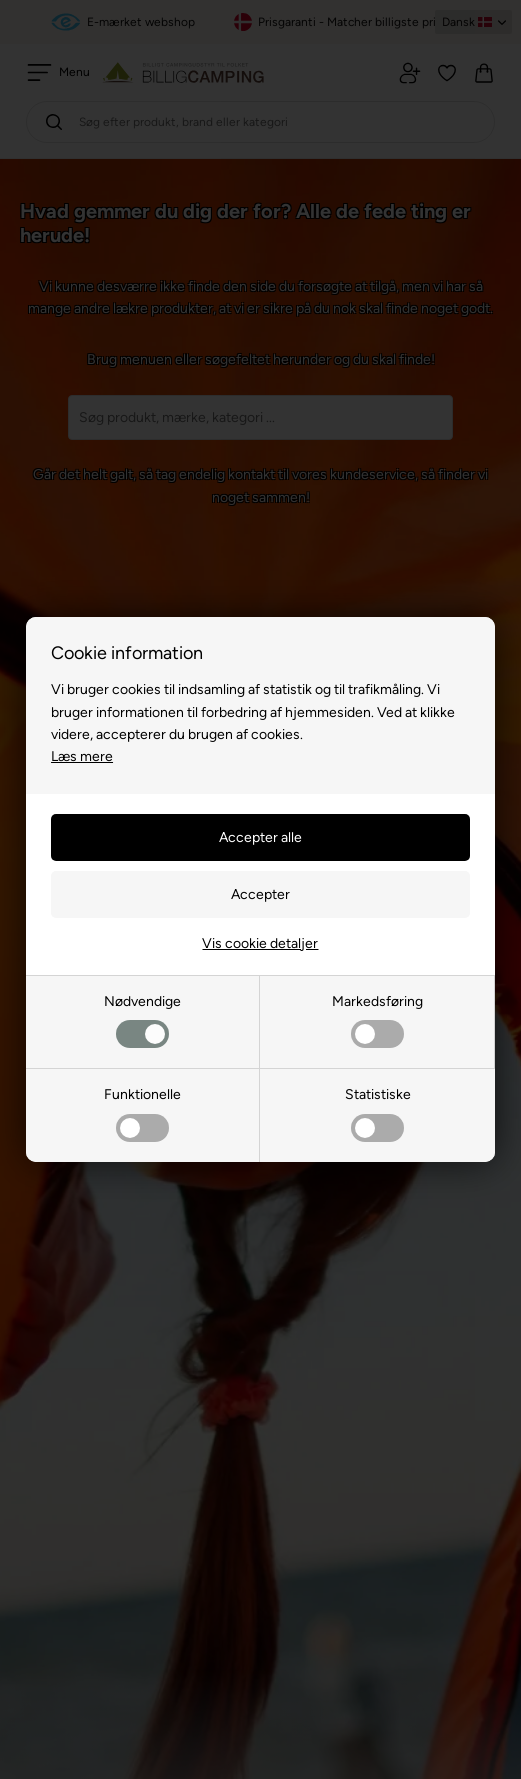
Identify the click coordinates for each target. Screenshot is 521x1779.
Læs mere (82, 756)
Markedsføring (377, 1020)
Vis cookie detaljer (260, 943)
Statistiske (378, 1113)
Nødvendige (142, 1020)
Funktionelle (142, 1113)
